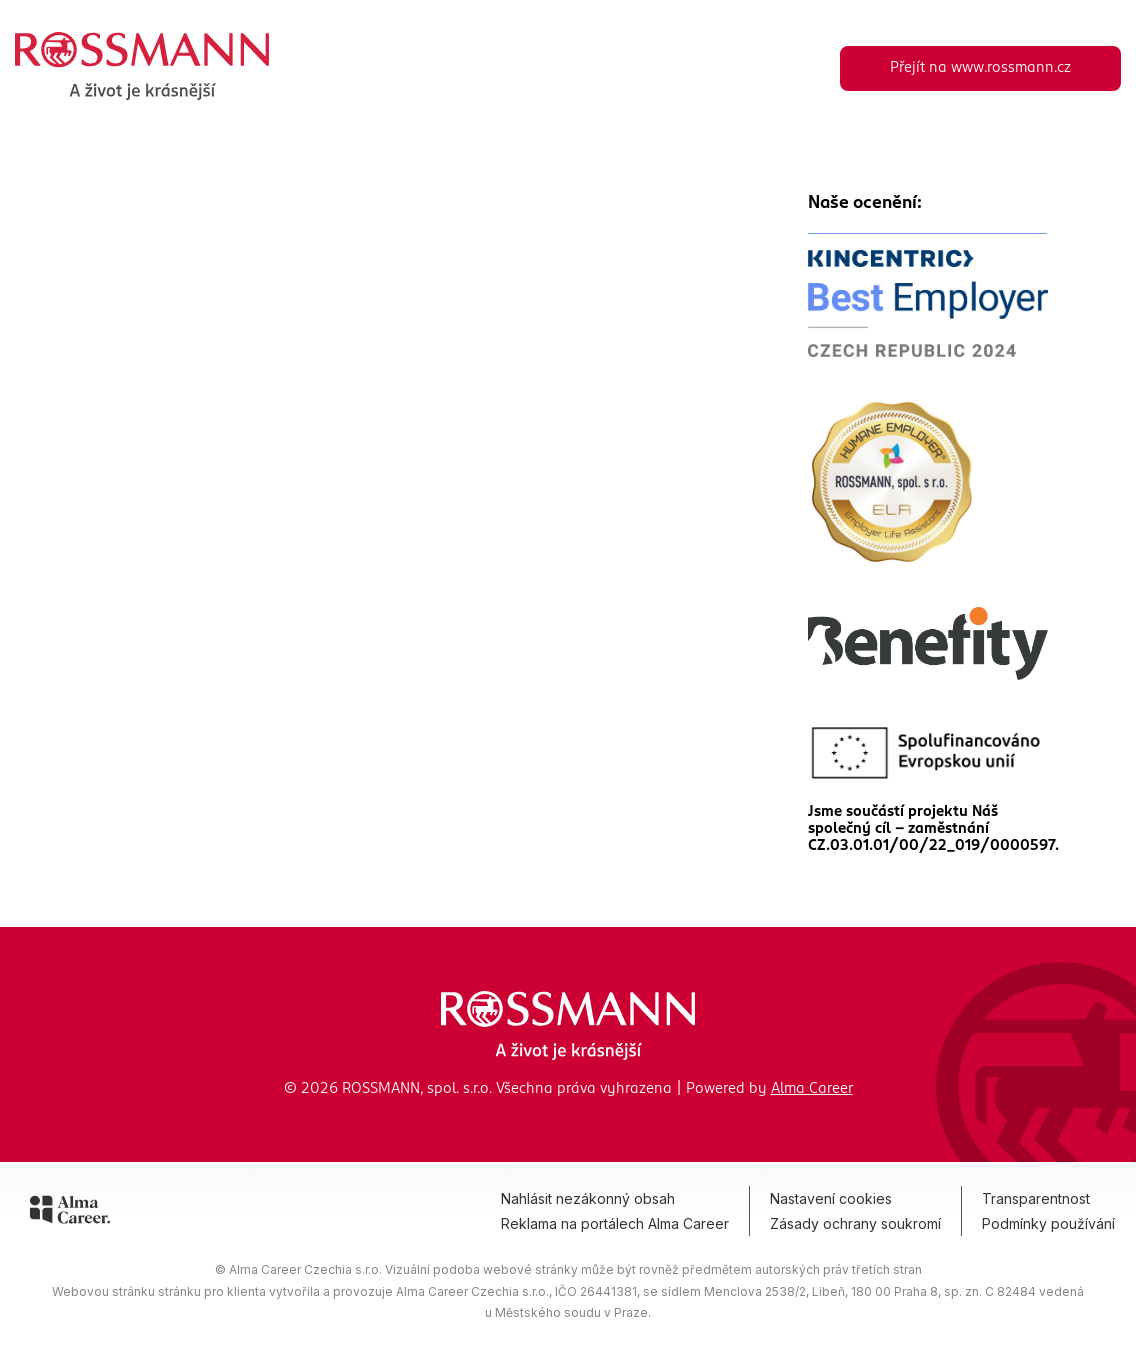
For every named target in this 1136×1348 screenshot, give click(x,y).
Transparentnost (1036, 1198)
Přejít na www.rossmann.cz (980, 68)
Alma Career (812, 1089)
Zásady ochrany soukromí (855, 1223)
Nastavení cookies (831, 1198)
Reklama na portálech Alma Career (615, 1223)
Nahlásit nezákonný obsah (588, 1198)
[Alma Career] (70, 1213)
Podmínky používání (1048, 1223)
